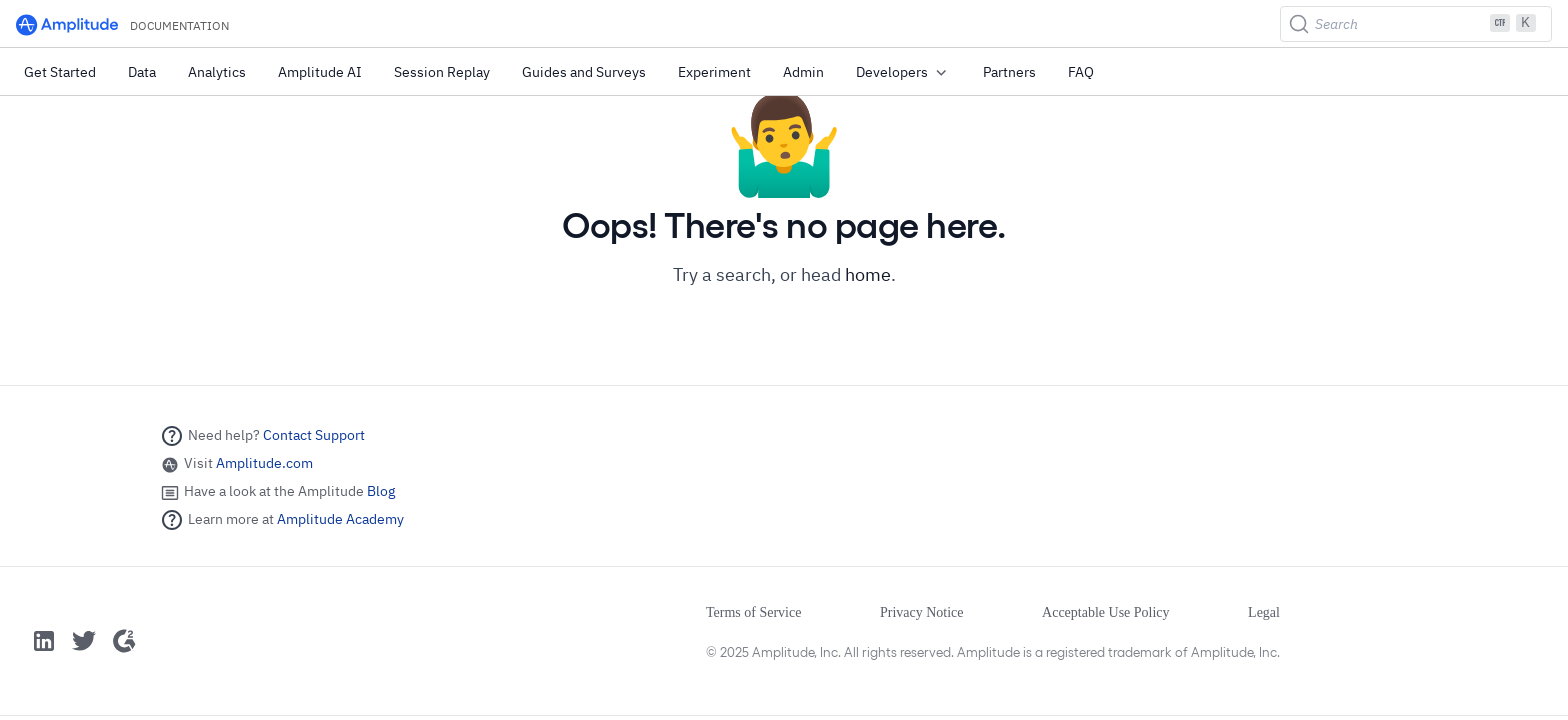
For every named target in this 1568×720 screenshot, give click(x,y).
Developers (903, 73)
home (868, 274)
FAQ (1081, 72)
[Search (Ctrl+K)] (1416, 24)
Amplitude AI (320, 72)
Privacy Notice (922, 612)
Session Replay (442, 72)
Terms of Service (753, 612)
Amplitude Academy (340, 519)
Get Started (60, 72)
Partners (1009, 72)
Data (142, 72)
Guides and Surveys (584, 72)
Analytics (217, 72)
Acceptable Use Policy (1106, 612)
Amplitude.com (264, 463)
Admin (803, 72)
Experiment (714, 72)
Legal (1264, 612)
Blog (381, 491)
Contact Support (314, 435)
